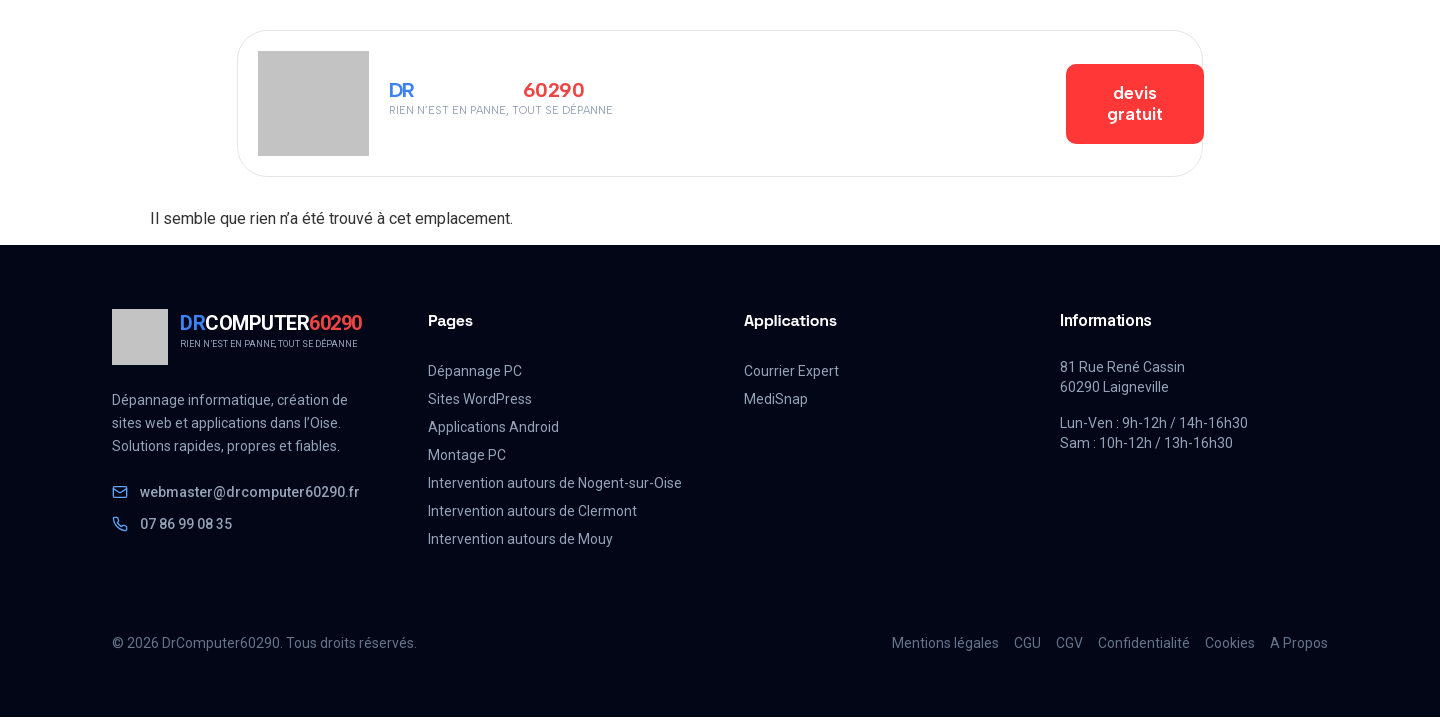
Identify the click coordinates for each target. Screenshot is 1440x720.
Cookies (1230, 643)
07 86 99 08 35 (172, 524)
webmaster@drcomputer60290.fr (236, 492)
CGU (1027, 643)
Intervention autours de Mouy (520, 539)
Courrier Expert (791, 371)
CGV (1069, 643)
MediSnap (776, 399)
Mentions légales (945, 643)
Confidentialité (1144, 643)
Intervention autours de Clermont (532, 511)
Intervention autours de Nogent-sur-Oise (555, 483)
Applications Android (493, 427)
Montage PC (467, 455)
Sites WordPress (480, 399)
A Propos (1299, 643)
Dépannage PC (475, 371)
